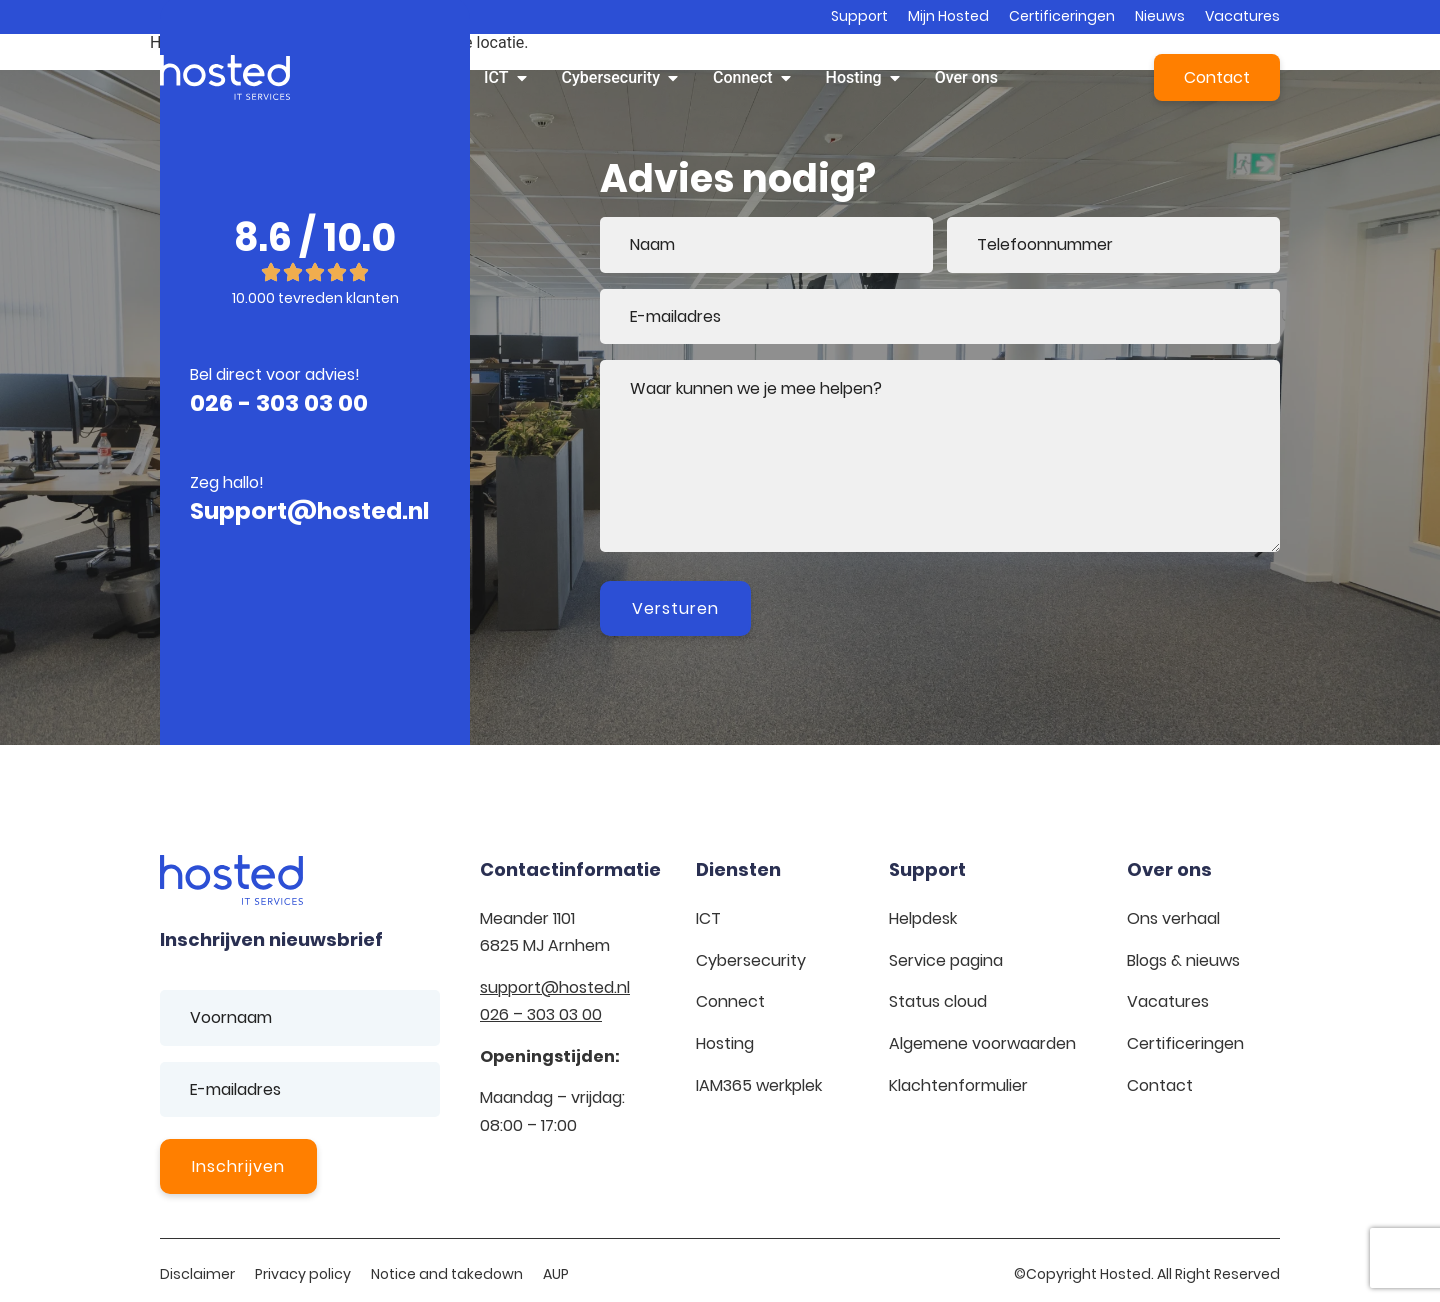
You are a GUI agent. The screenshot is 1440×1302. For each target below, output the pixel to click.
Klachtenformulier (958, 1085)
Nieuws (1160, 16)
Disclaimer (197, 1274)
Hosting (725, 1043)
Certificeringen (1062, 16)
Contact (1160, 1085)
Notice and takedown (447, 1274)
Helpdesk (923, 918)
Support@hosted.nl (309, 510)
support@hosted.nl (555, 987)
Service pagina (946, 960)
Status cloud (938, 1001)
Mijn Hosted (948, 16)
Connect (730, 1001)
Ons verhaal (1173, 918)
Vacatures (1242, 16)
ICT (708, 918)
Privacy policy (303, 1274)
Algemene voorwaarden (982, 1043)
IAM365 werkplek (759, 1085)
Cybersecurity (751, 960)
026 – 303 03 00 (541, 1014)
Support (859, 16)
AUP (556, 1274)
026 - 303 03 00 (279, 402)
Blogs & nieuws (1183, 960)
